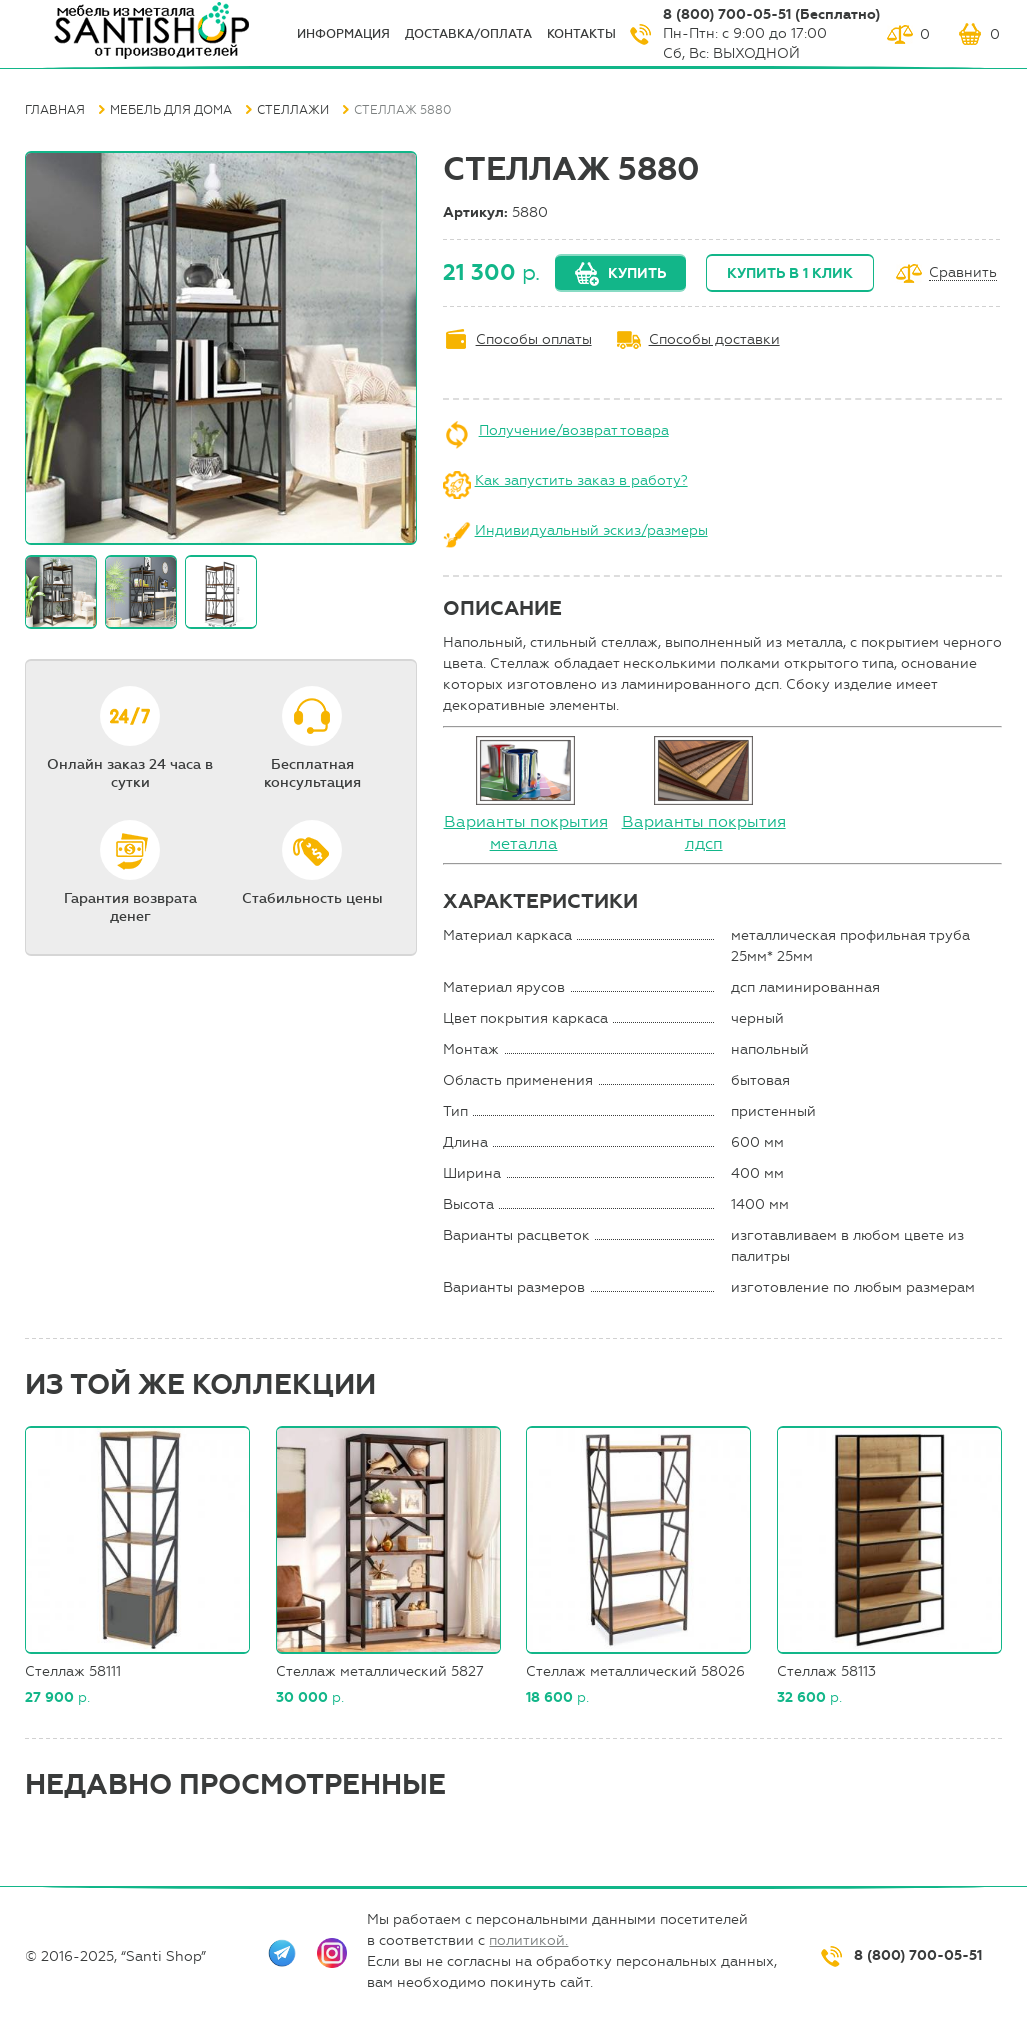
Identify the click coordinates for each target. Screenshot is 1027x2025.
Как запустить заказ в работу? (581, 480)
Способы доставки (714, 339)
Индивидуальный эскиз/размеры (591, 530)
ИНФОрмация (343, 34)
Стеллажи (293, 110)
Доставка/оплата (468, 34)
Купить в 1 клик (790, 273)
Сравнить (963, 273)
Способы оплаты (534, 339)
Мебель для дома (171, 110)
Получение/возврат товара (574, 430)
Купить (637, 273)
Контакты (581, 34)
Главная (55, 110)
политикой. (528, 1940)
